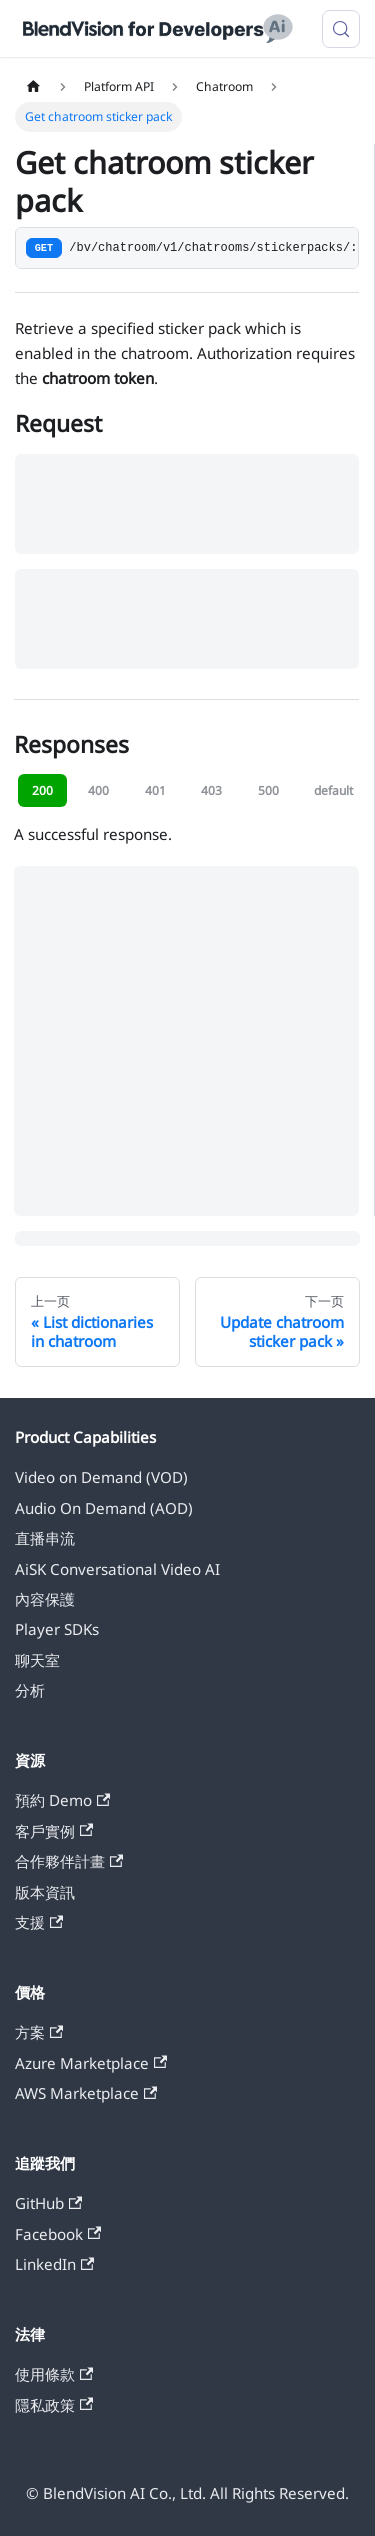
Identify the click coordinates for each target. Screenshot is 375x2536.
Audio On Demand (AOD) (104, 1508)
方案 (39, 2032)
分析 (30, 1690)
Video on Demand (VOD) (101, 1477)
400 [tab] (98, 790)
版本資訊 (45, 1892)
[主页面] (33, 87)
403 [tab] (211, 790)
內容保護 (45, 1599)
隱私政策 (54, 2405)
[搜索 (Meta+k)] (341, 29)
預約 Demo (62, 1800)
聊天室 (37, 1660)
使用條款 (54, 2374)
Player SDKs (57, 1629)
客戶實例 (54, 1831)
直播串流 (45, 1538)
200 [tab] (42, 790)
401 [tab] (155, 790)
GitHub (48, 2203)
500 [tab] (268, 790)
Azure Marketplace (91, 2063)
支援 (39, 1922)
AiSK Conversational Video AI (117, 1569)
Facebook (58, 2234)
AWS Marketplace (86, 2093)
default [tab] (333, 790)
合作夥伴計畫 (69, 1861)
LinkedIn (54, 2264)
